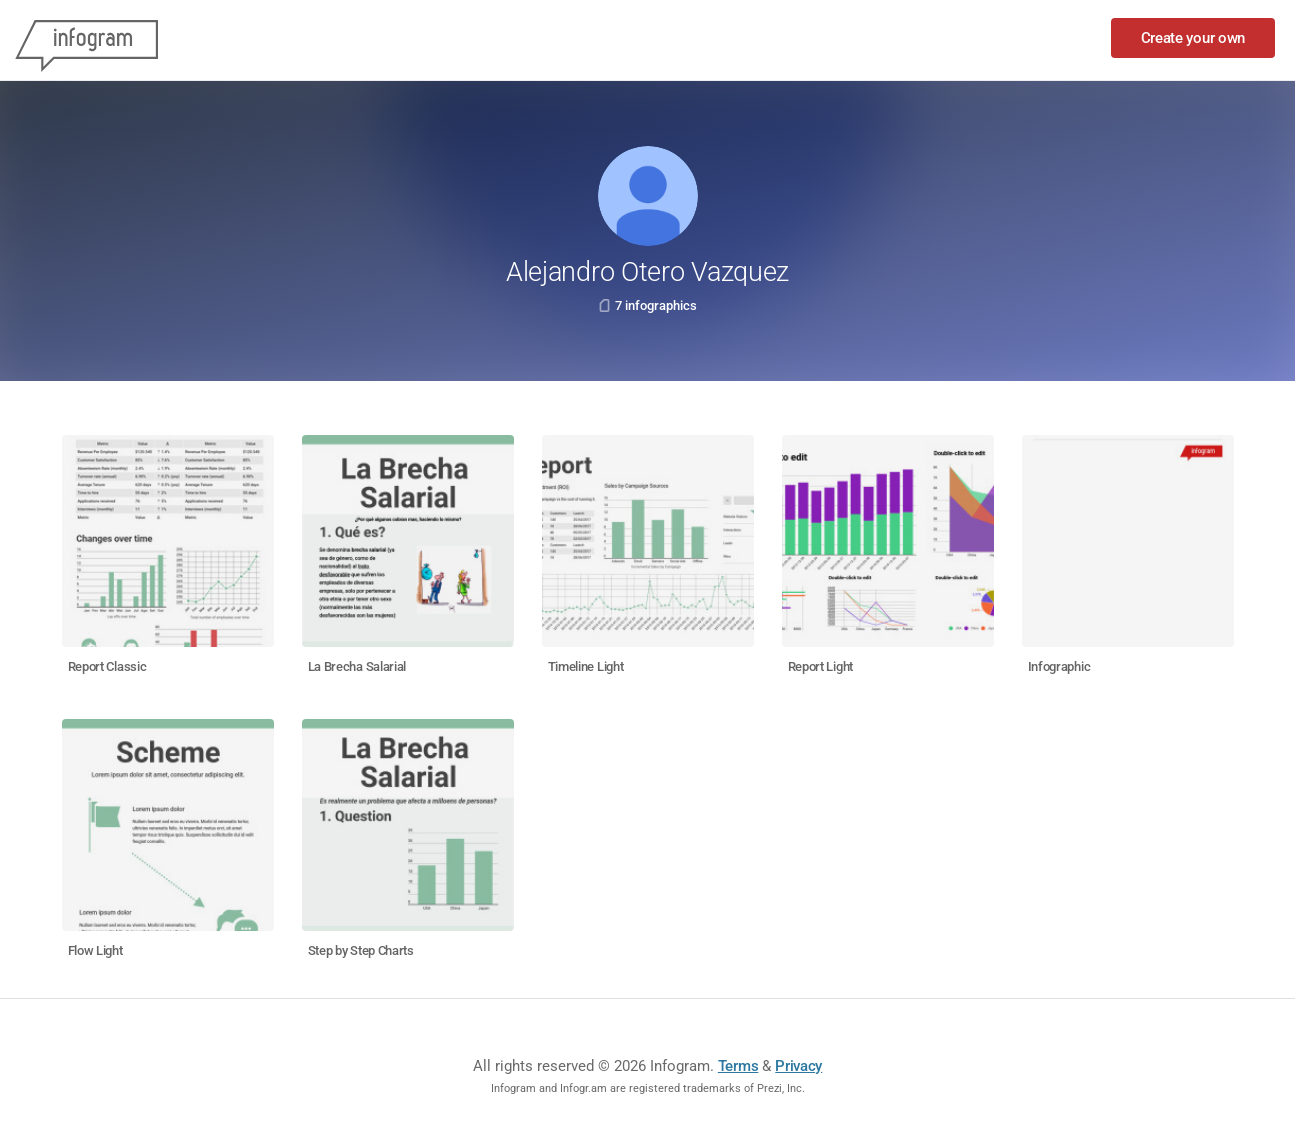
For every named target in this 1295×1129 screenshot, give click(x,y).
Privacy (798, 1066)
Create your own (1193, 38)
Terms (738, 1066)
